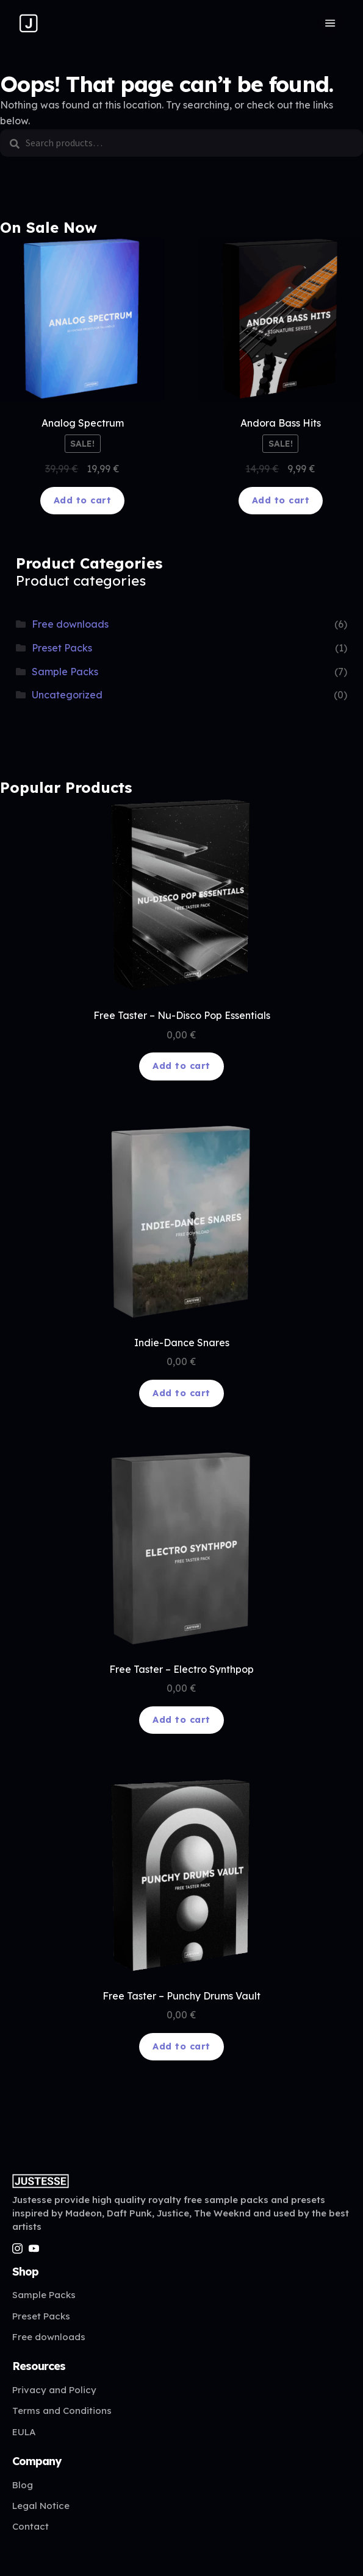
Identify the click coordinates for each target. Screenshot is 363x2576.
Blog (22, 2485)
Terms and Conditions (62, 2410)
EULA (24, 2432)
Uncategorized (67, 695)
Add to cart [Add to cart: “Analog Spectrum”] (83, 500)
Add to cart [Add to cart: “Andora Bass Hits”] (281, 500)
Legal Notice (41, 2505)
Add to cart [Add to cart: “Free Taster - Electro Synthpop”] (181, 1719)
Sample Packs (65, 671)
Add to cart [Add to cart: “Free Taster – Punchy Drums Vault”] (181, 2046)
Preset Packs (62, 648)
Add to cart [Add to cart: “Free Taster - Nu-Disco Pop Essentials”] (181, 1065)
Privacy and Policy (54, 2390)
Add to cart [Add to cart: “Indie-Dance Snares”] (181, 1393)
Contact (30, 2526)
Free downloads (70, 624)
